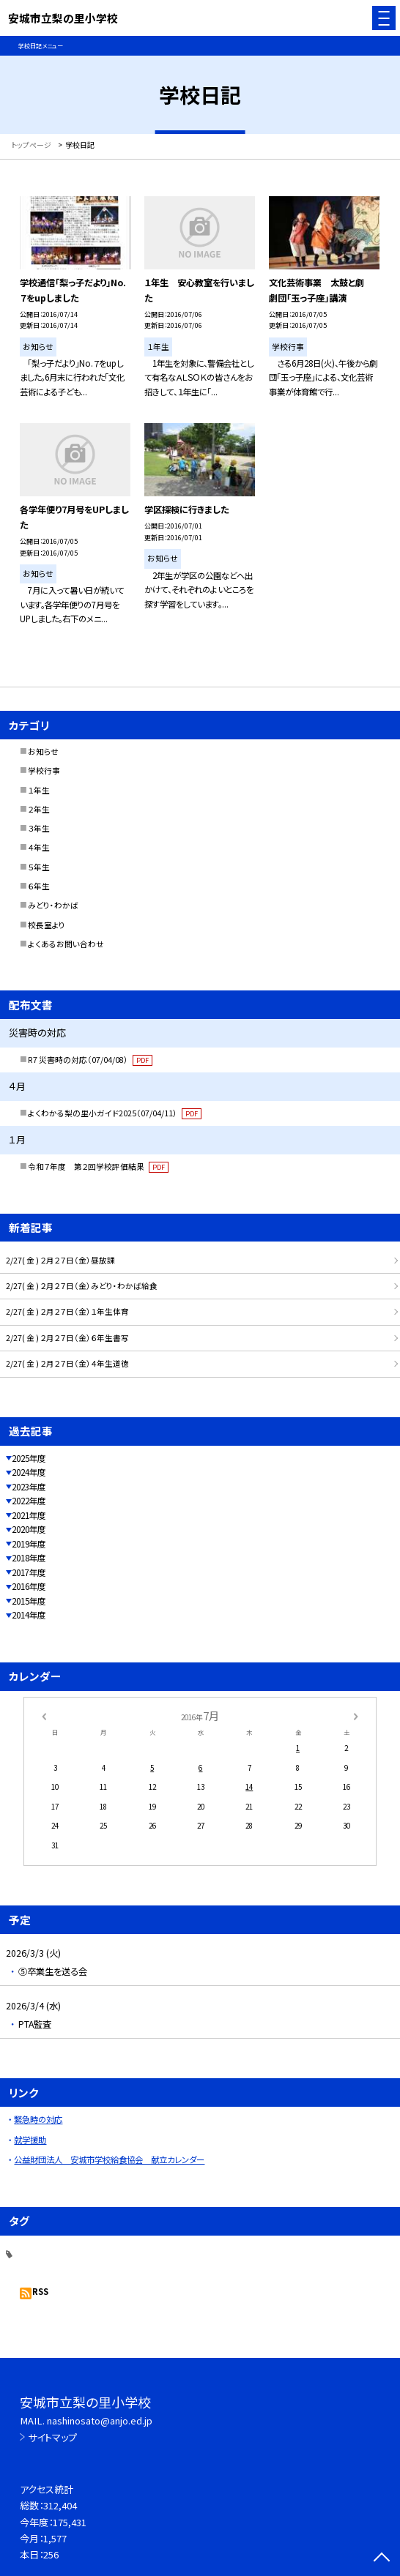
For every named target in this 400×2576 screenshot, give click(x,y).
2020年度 (28, 1529)
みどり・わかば (53, 905)
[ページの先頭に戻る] (381, 2558)
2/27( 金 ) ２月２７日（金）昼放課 (60, 1260)
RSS (40, 2291)
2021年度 (28, 1515)
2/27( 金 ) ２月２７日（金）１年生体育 (67, 1311)
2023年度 (28, 1487)
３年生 (39, 828)
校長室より (46, 924)
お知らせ (43, 751)
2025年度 (28, 1458)
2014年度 (28, 1615)
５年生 (39, 867)
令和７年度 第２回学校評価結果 (98, 1166)
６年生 (39, 886)
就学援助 (30, 2140)
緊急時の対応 (38, 2119)
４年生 (39, 847)
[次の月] (356, 1715)
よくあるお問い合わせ (66, 943)
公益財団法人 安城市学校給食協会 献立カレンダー (109, 2159)
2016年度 (28, 1586)
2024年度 (28, 1472)
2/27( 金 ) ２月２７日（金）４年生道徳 (67, 1363)
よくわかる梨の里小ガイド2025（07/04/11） (114, 1113)
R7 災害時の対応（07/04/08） (90, 1059)
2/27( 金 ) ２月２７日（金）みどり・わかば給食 (82, 1285)
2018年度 (28, 1558)
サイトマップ (52, 2437)
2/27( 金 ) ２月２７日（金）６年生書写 (67, 1337)
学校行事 (44, 770)
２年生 (39, 809)
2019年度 (28, 1544)
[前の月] (44, 1715)
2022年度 (28, 1501)
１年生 (39, 790)
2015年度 (28, 1601)
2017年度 (28, 1572)
